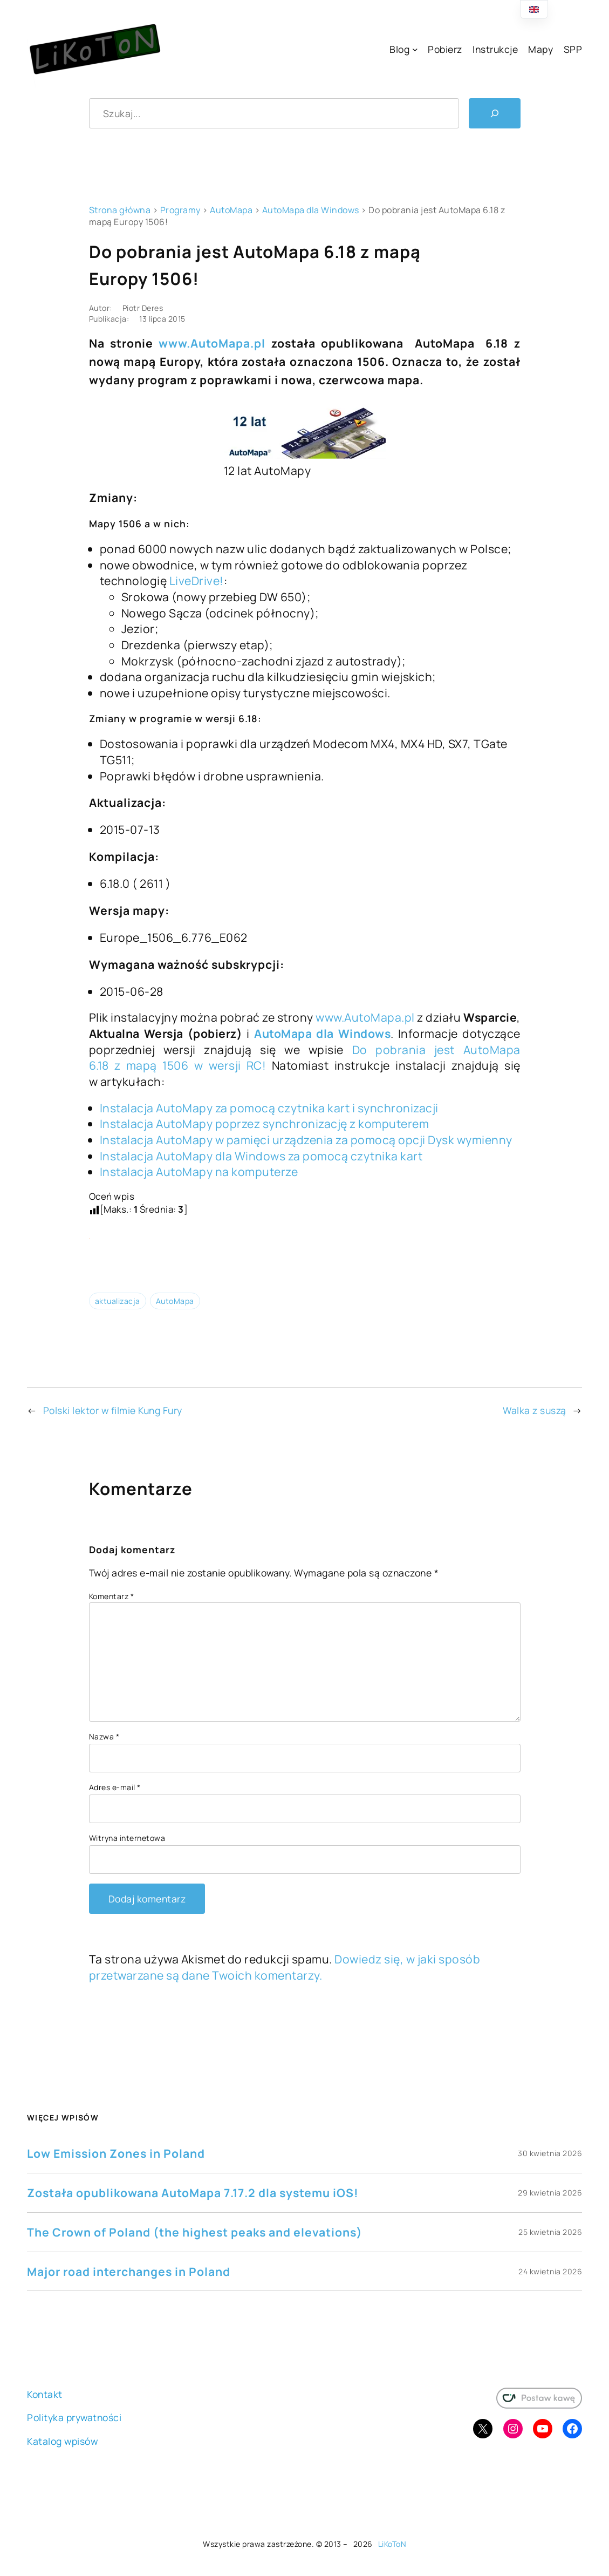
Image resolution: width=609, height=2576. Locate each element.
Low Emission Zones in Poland (116, 2153)
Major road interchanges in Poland (128, 2271)
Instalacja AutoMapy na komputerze (199, 1171)
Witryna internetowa (127, 1838)
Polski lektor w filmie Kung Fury (112, 1410)
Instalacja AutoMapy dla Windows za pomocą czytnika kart (261, 1156)
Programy (180, 210)
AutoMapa (231, 210)
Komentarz (111, 1596)
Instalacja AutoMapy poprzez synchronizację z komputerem (264, 1123)
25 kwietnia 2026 (550, 2232)
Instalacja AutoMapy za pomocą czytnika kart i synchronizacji (269, 1108)
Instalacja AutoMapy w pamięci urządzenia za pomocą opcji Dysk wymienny (306, 1139)
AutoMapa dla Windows (310, 210)
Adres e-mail (115, 1787)
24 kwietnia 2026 (550, 2271)
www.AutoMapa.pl (212, 343)
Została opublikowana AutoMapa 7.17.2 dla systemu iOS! (193, 2192)
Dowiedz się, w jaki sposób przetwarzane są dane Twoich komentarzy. (285, 1967)
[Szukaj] (495, 113)
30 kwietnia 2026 (550, 2153)
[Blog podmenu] (415, 49)
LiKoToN (392, 2544)
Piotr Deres (142, 308)
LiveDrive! (196, 580)
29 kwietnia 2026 (550, 2192)
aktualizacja (117, 1301)
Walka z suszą (534, 1410)
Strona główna (120, 210)
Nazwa (104, 1736)
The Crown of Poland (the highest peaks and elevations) (194, 2232)
